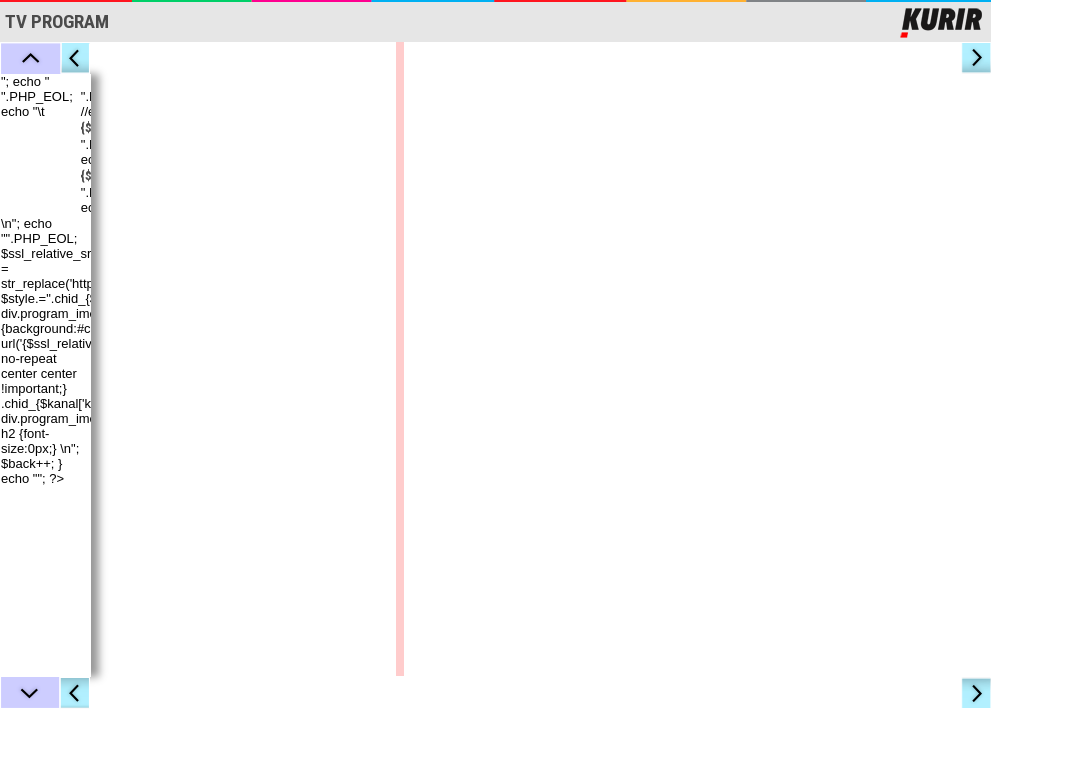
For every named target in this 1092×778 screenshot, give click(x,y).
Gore (30, 58)
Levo (75, 58)
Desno (977, 58)
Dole (30, 693)
